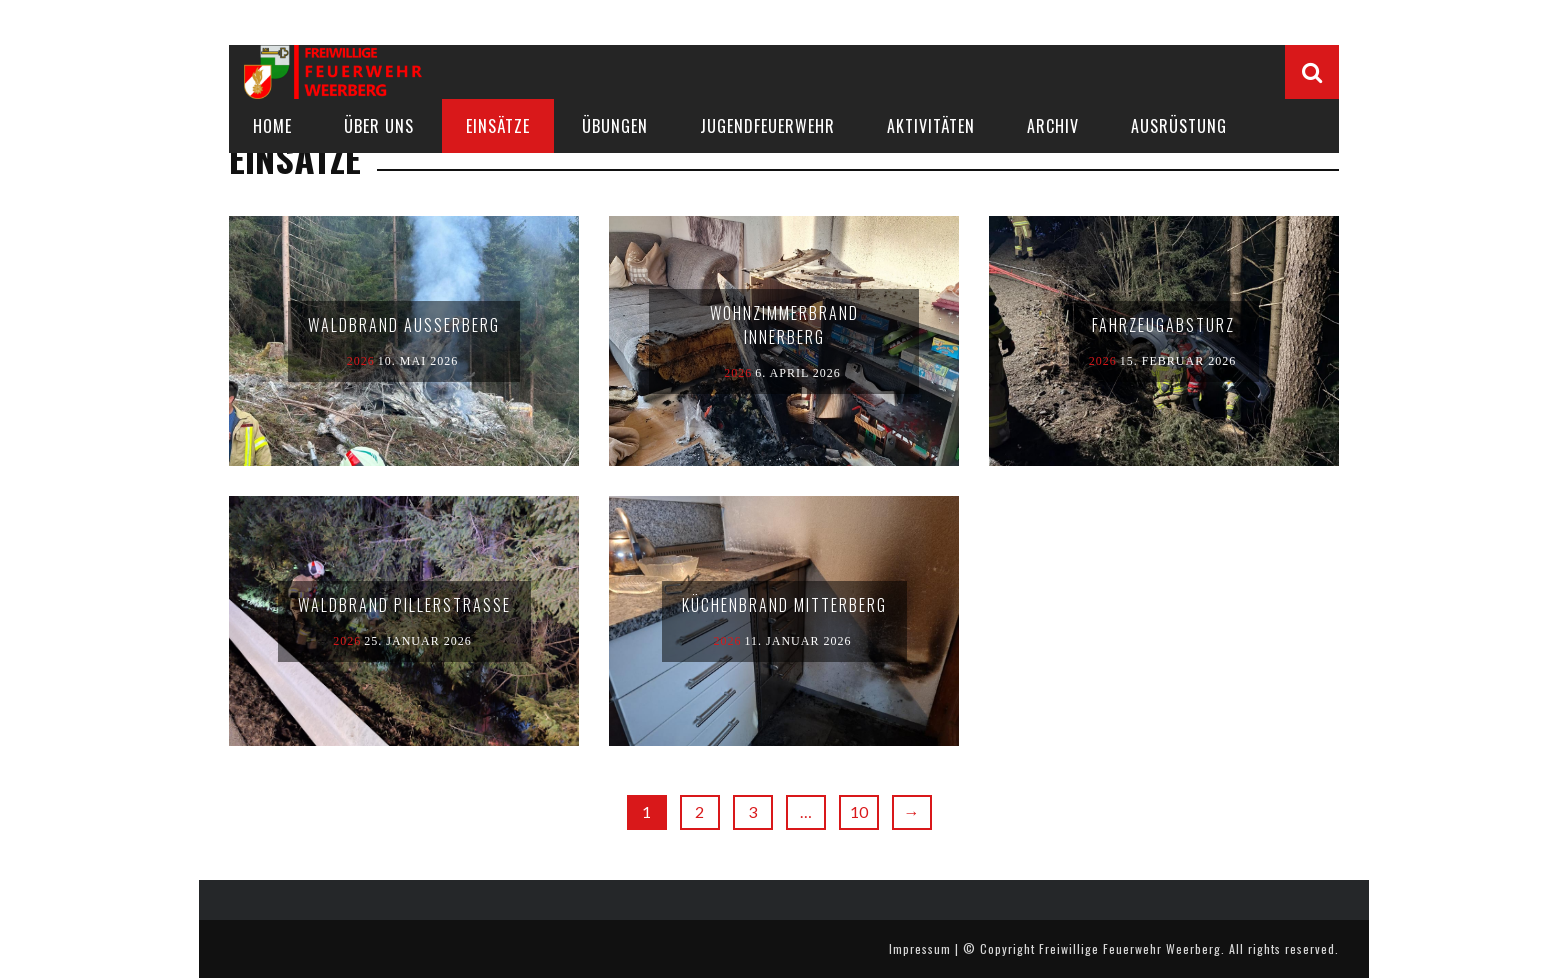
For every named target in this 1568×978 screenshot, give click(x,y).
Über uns (379, 126)
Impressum (920, 948)
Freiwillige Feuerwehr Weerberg (1130, 948)
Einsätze (498, 126)
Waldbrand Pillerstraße (404, 605)
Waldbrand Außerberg (404, 325)
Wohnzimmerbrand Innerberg (784, 325)
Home (272, 126)
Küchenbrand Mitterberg (784, 605)
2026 (361, 361)
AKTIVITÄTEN (931, 126)
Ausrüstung (1179, 126)
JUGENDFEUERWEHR (767, 126)
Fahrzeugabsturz (1163, 325)
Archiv (1053, 126)
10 (859, 811)
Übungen (615, 126)
